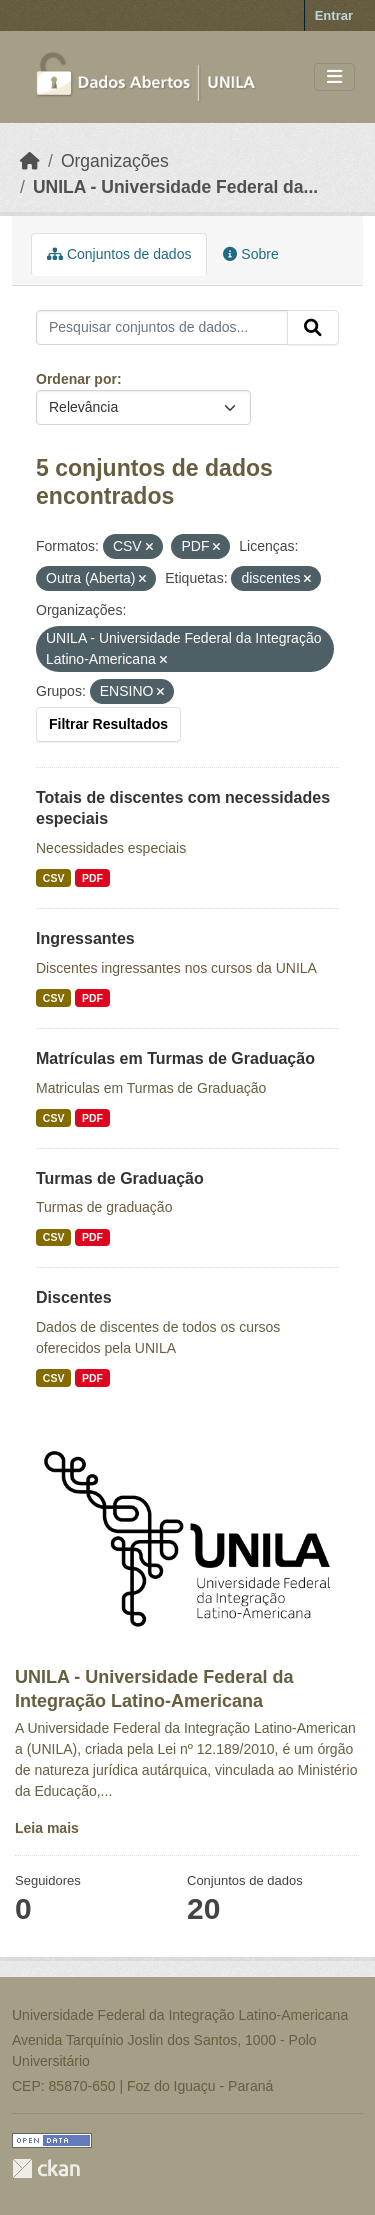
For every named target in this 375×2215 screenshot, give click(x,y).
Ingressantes (85, 938)
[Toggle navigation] (334, 77)
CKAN (46, 2168)
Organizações (115, 161)
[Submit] (313, 328)
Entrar (334, 15)
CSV (54, 878)
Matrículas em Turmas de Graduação (175, 1058)
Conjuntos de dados (119, 254)
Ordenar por (76, 379)
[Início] (30, 161)
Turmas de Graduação (120, 1178)
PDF (92, 878)
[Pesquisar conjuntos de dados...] (162, 328)
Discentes (74, 1297)
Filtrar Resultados (108, 724)
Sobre (250, 254)
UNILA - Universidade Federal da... (175, 187)
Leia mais (47, 1828)
